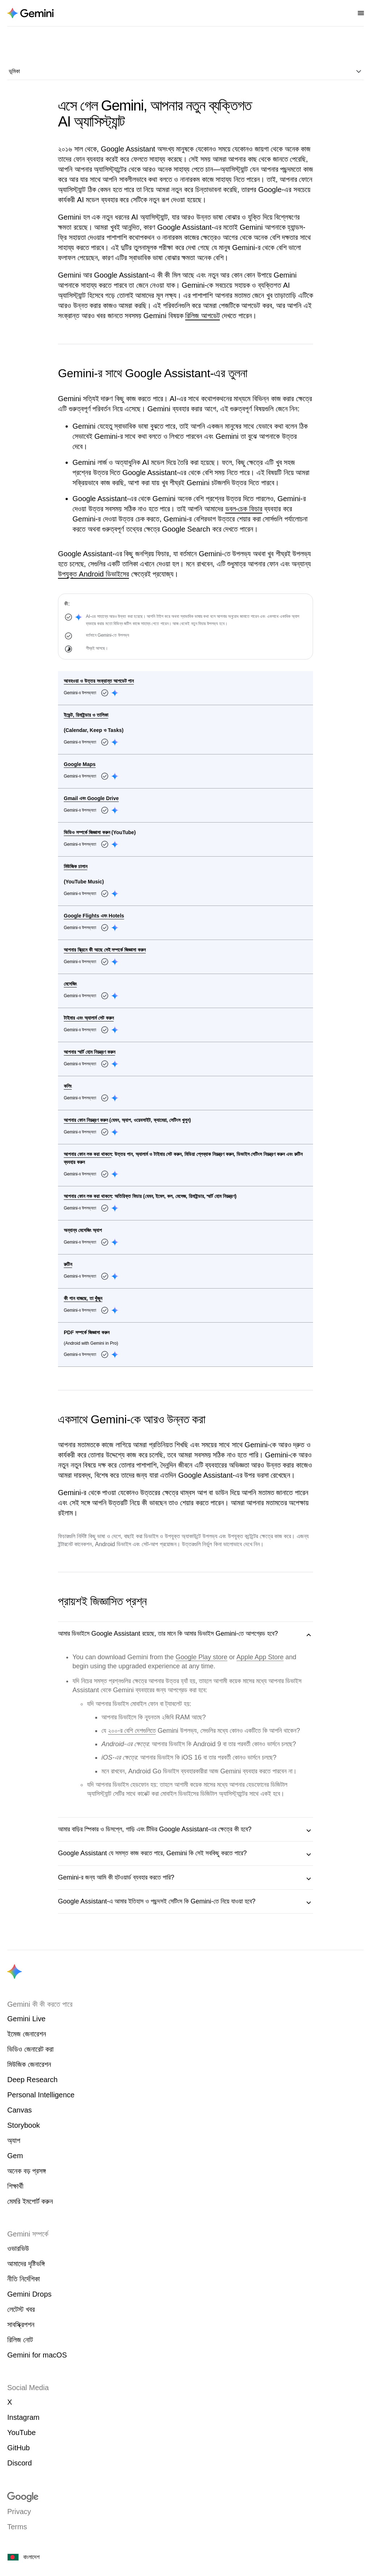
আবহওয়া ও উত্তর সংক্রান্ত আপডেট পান (99, 681)
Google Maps (80, 764)
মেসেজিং (70, 984)
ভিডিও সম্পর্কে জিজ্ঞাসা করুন (87, 832)
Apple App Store (260, 1657)
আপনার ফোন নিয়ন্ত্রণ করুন (86, 1120)
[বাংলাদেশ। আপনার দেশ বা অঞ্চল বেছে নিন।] (185, 2557)
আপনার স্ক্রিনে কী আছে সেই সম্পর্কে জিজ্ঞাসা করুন (105, 950)
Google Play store (202, 1657)
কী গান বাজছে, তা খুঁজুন (83, 1298)
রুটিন (68, 1264)
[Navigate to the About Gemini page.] (30, 13)
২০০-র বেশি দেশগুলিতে (132, 1730)
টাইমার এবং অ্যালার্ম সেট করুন (89, 1018)
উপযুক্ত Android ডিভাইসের (93, 574)
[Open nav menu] (361, 13)
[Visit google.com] (185, 2497)
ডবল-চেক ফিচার (243, 509)
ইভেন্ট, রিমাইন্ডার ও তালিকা (86, 715)
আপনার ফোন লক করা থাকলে (88, 1154)
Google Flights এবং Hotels (94, 916)
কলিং (68, 1086)
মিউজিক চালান (75, 866)
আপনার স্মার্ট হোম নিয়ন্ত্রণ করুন (89, 1052)
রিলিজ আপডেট (202, 316)
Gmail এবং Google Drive (91, 798)
